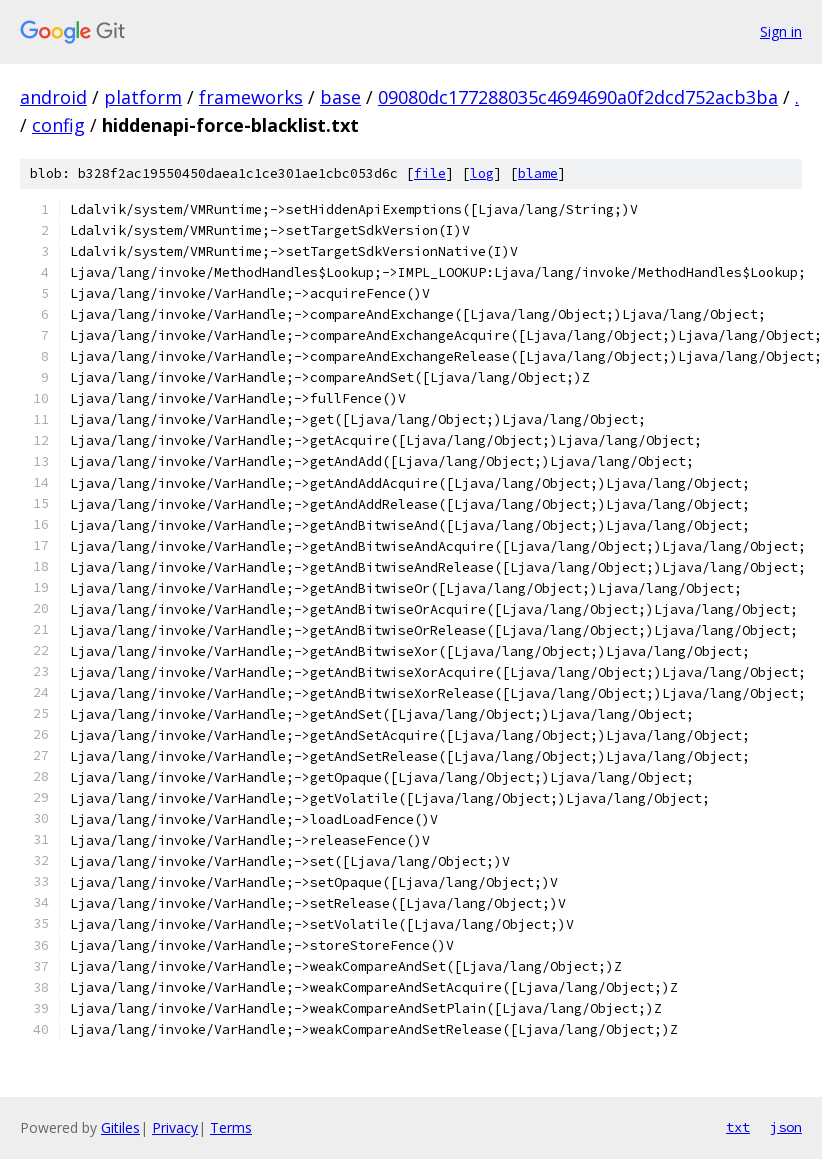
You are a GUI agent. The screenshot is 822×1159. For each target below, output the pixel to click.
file (430, 173)
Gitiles (120, 1127)
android (53, 97)
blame (538, 173)
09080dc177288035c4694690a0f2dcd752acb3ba (578, 97)
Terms (231, 1127)
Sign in (781, 31)
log (482, 173)
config (58, 125)
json (786, 1127)
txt (738, 1127)
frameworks (251, 97)
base (340, 97)
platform (143, 97)
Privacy (175, 1127)
